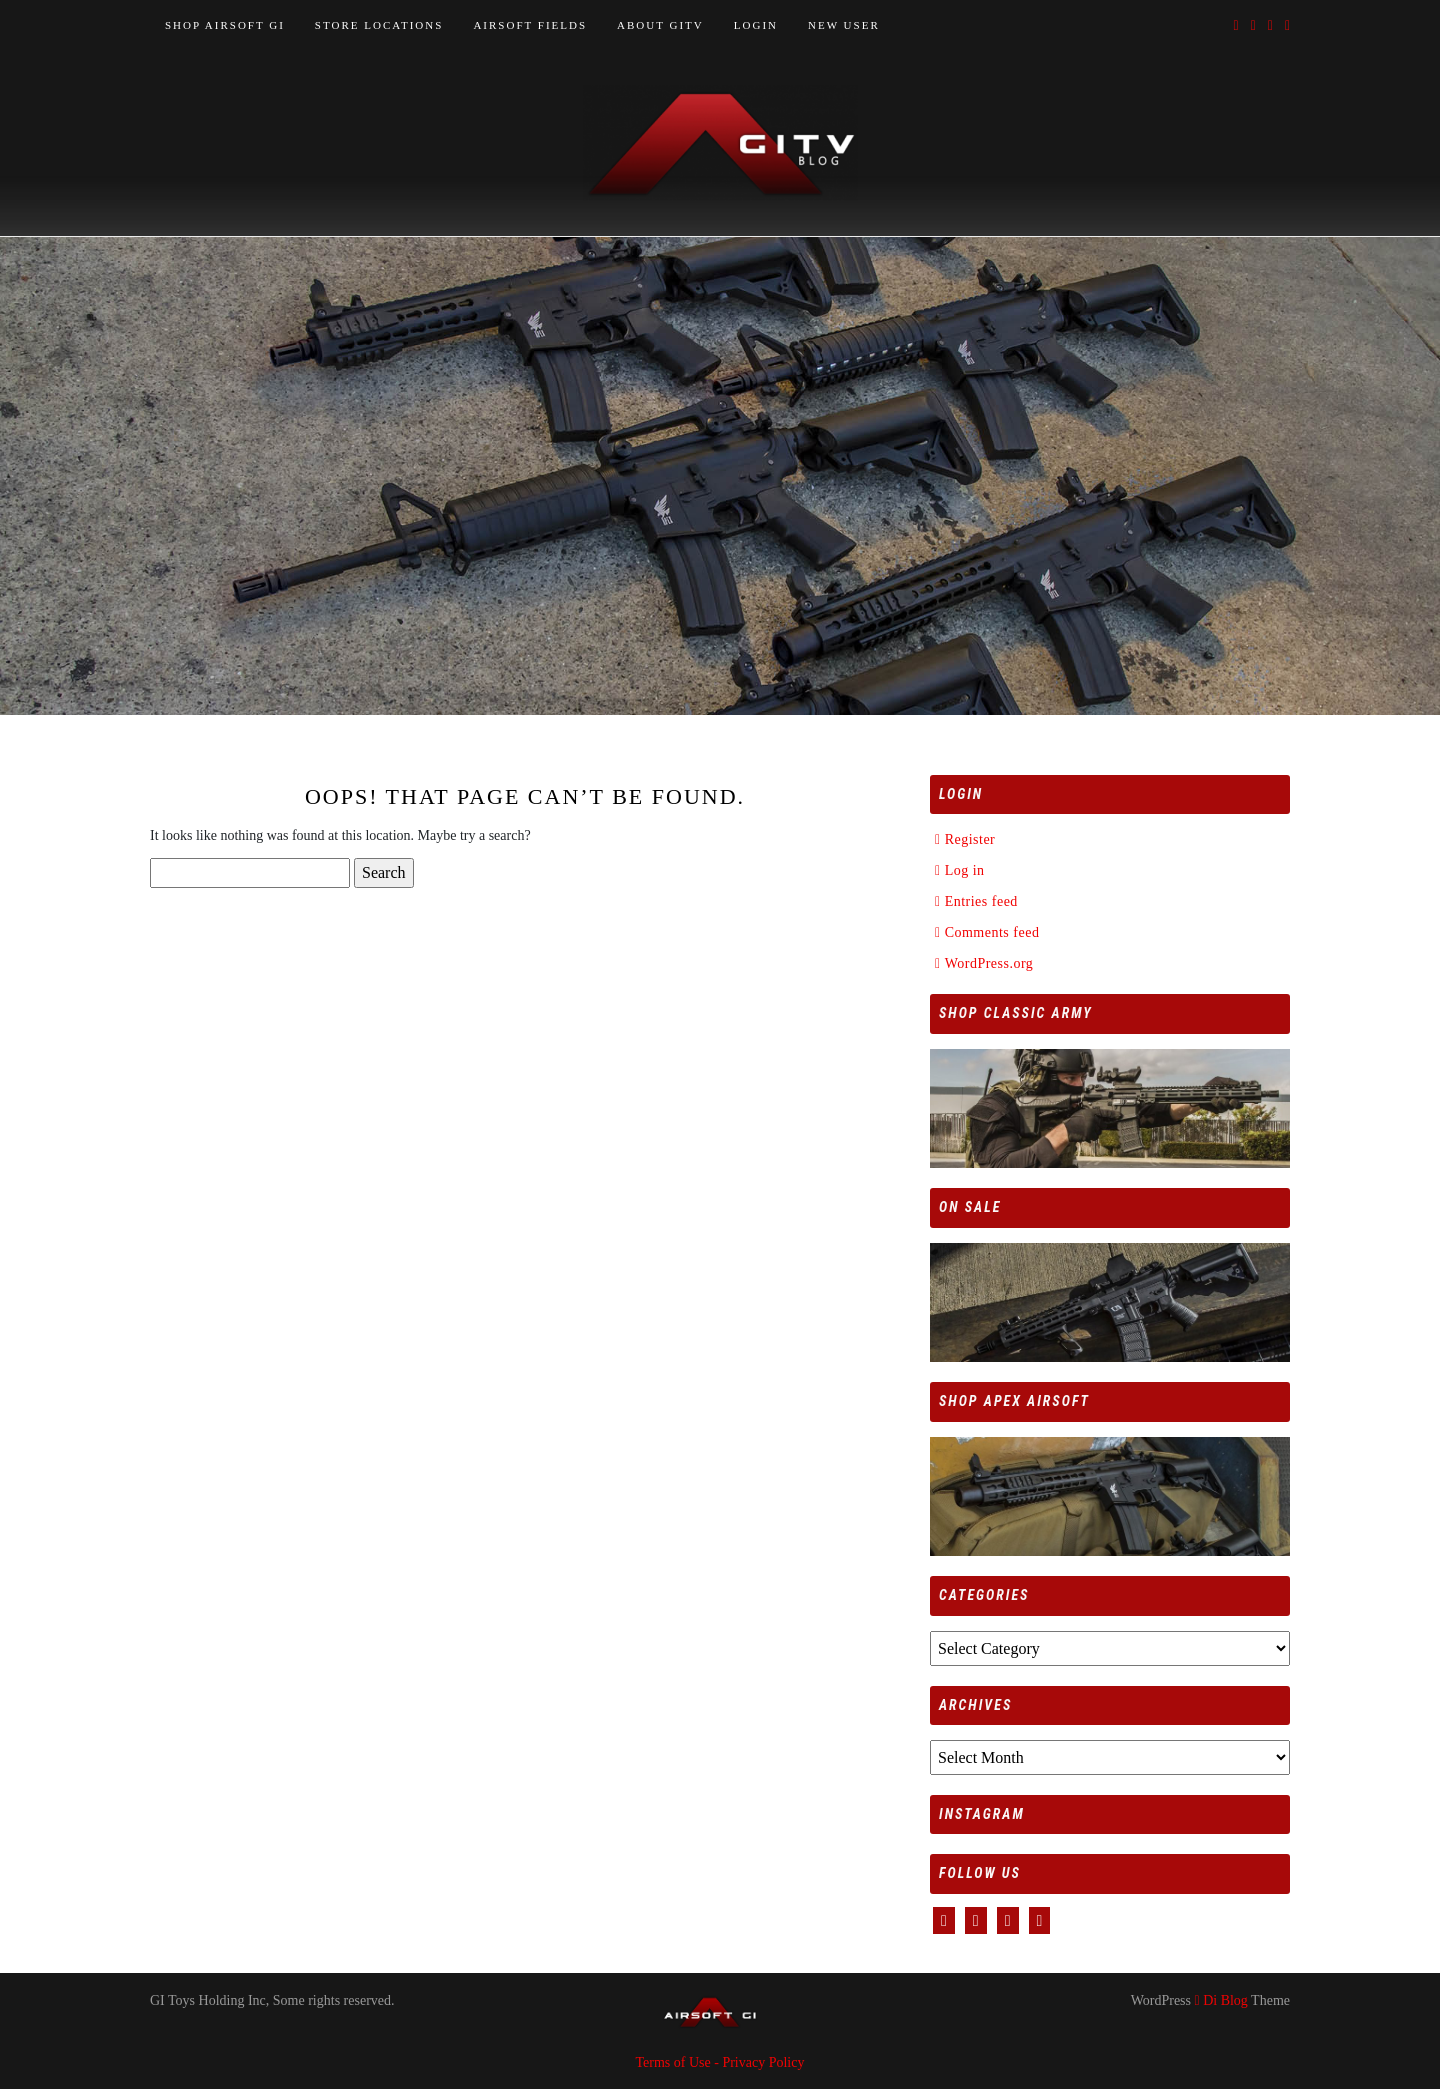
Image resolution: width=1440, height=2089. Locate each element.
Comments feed (992, 932)
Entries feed (981, 901)
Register (970, 839)
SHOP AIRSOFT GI (225, 25)
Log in (965, 870)
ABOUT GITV (660, 25)
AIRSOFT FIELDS (530, 25)
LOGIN (756, 25)
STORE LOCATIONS (379, 25)
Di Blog (1221, 2000)
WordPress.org (989, 963)
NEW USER (844, 25)
